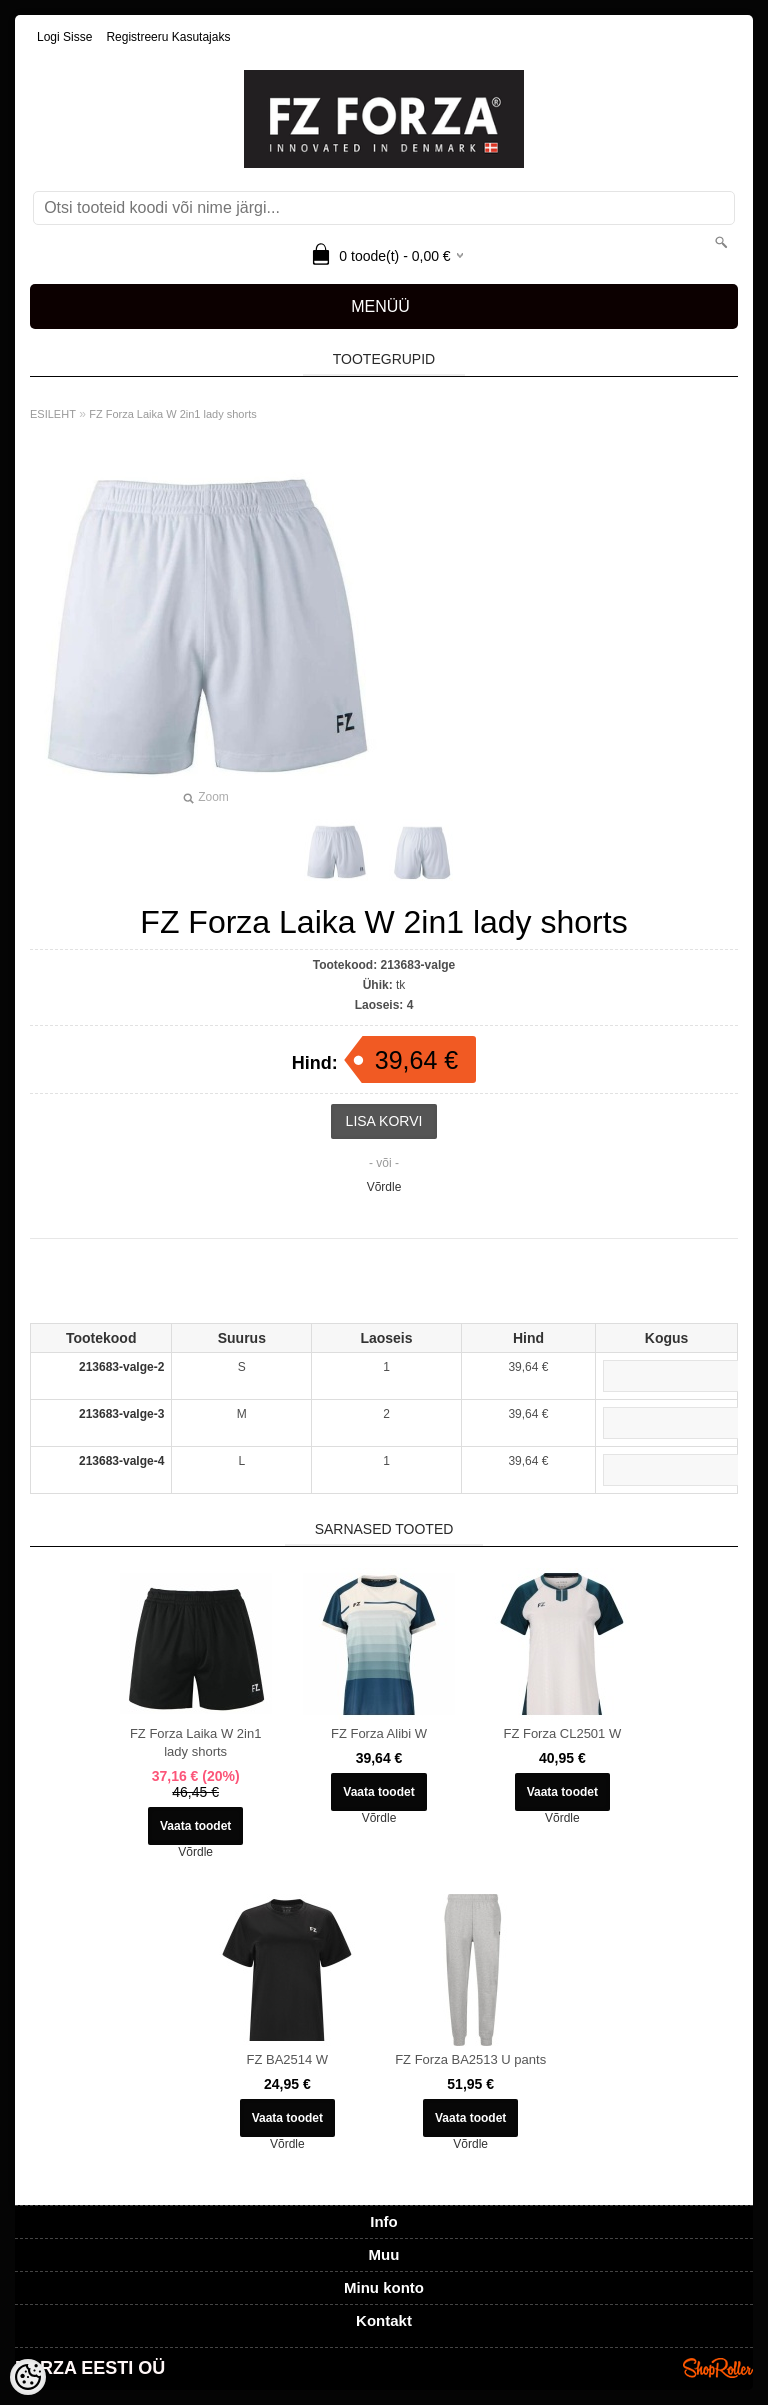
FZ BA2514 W (288, 2059)
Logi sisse (64, 37)
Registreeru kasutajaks (168, 37)
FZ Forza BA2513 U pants (470, 2059)
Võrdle (384, 1187)
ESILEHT (53, 414)
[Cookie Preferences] (28, 2377)
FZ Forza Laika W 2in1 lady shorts (173, 414)
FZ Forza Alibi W (379, 1733)
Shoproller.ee (718, 2368)
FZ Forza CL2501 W (562, 1733)
